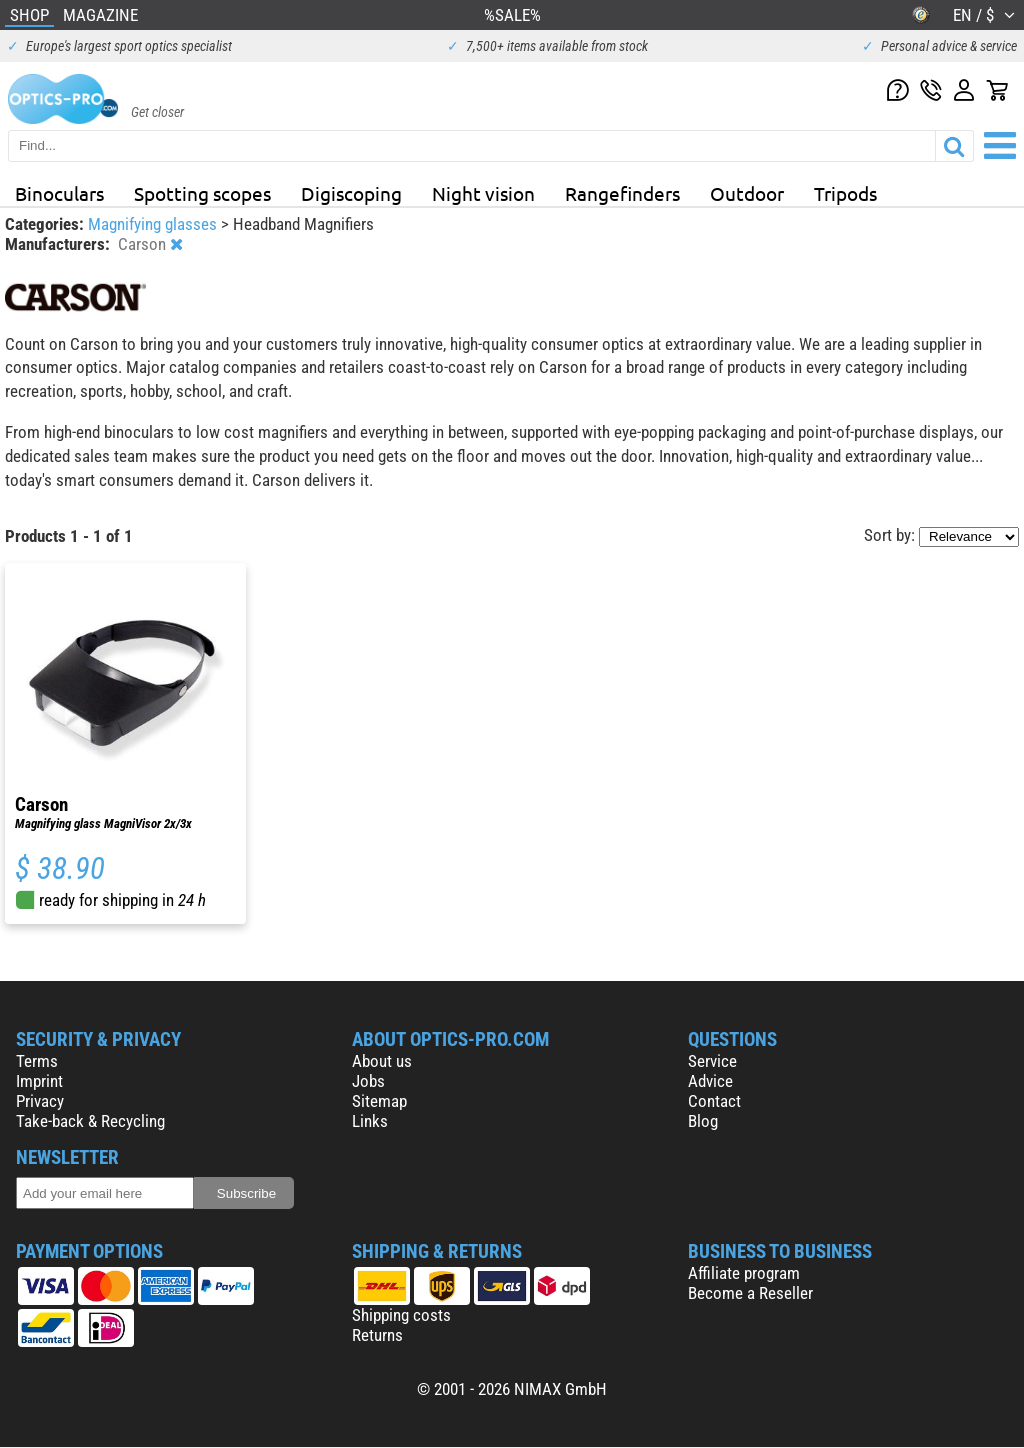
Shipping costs (401, 1315)
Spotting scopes (202, 193)
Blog (703, 1121)
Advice (710, 1081)
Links (370, 1121)
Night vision (483, 193)
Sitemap (379, 1101)
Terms (37, 1061)
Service (712, 1061)
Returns (377, 1335)
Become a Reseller (750, 1293)
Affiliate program (744, 1273)
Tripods (845, 193)
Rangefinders (622, 193)
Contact (714, 1101)
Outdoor (747, 193)
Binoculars (59, 193)
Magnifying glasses (154, 224)
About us (382, 1061)
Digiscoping (351, 193)
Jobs (368, 1081)
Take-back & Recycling (90, 1121)
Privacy (40, 1101)
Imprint (39, 1081)
